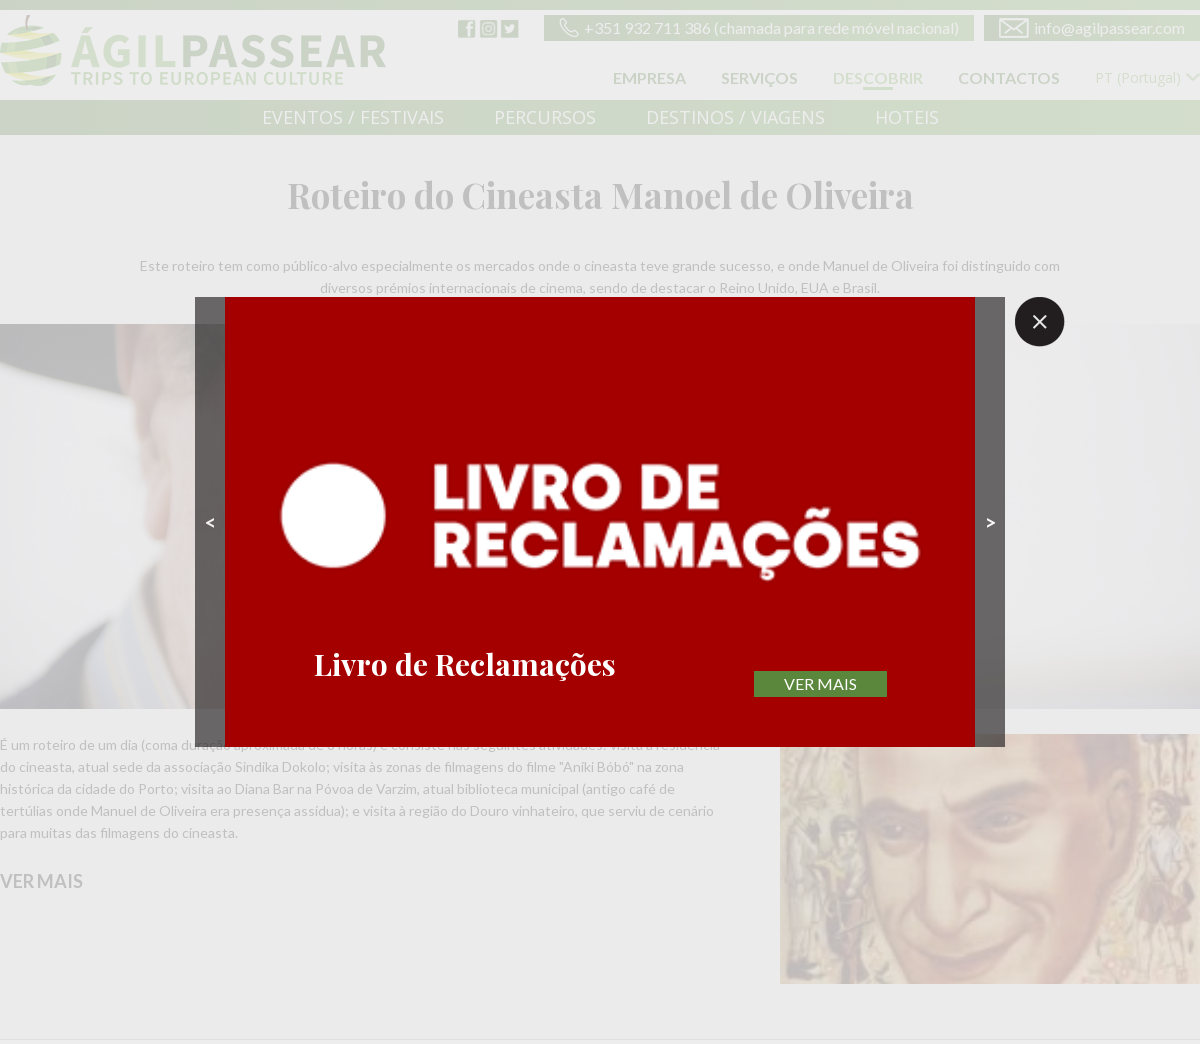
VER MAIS (820, 683)
